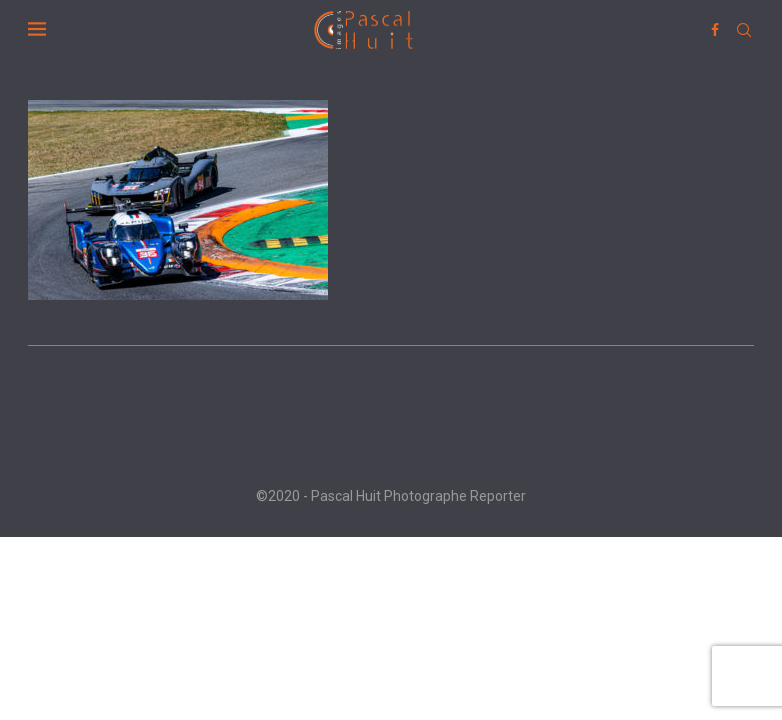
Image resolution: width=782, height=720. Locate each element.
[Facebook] (715, 30)
